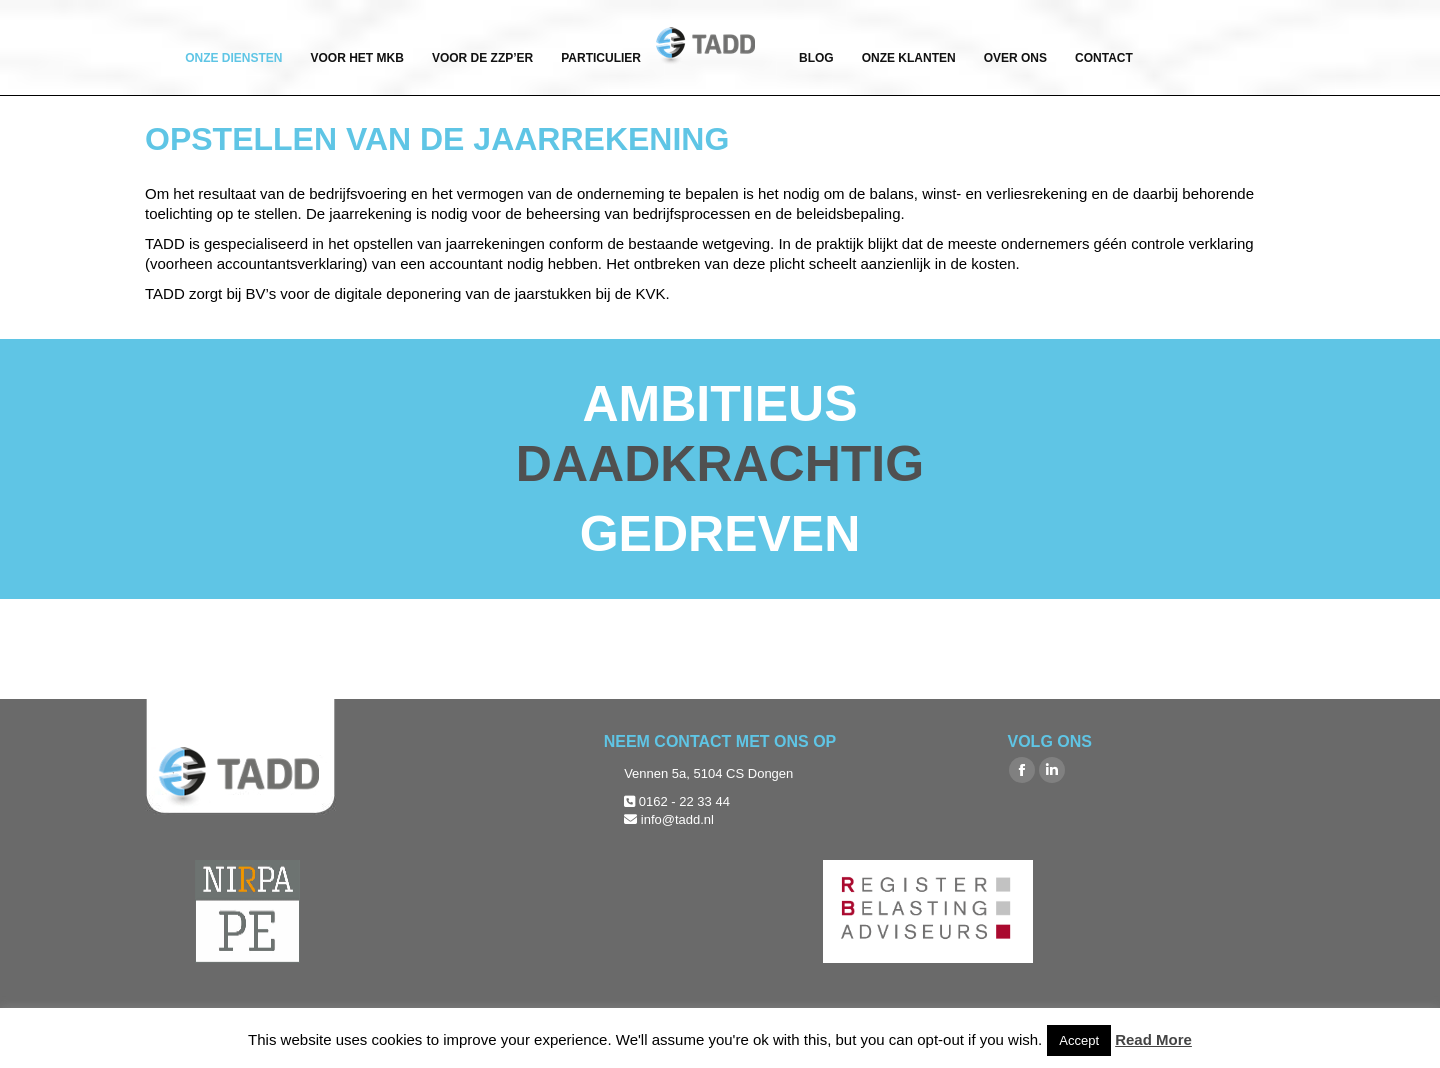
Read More (1153, 1039)
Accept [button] (1079, 1040)
